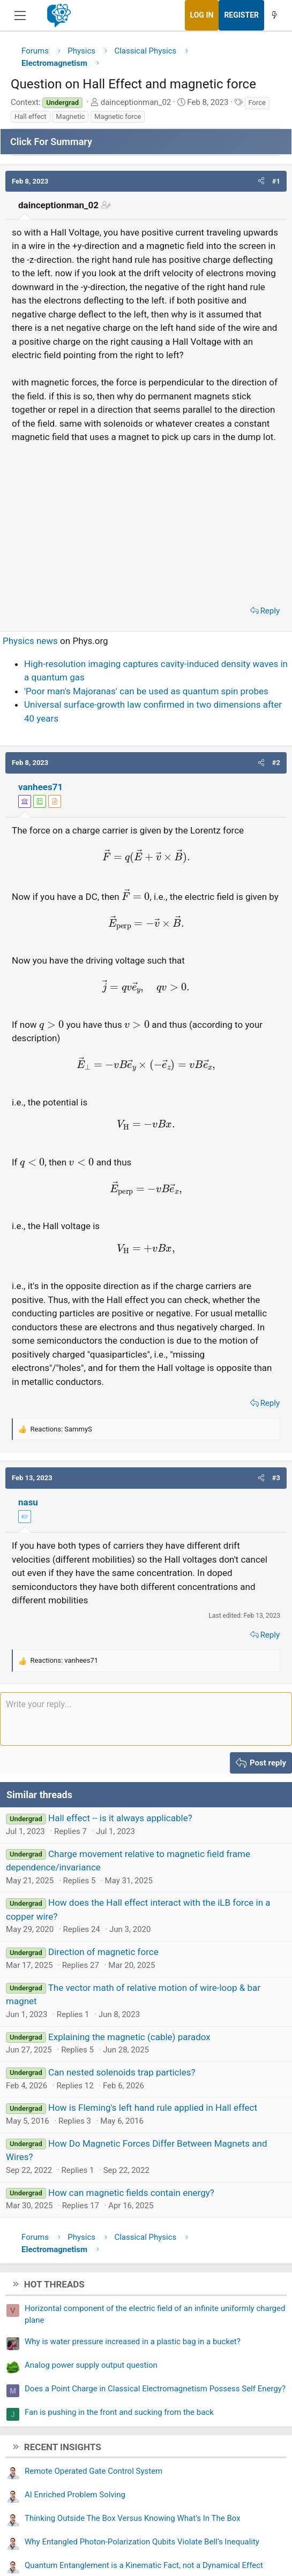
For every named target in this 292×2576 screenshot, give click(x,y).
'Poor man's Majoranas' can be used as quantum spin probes (146, 691)
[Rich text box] (146, 1719)
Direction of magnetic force (103, 1951)
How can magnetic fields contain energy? (131, 2192)
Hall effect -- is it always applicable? (120, 1818)
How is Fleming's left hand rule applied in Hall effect (152, 2107)
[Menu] (20, 15)
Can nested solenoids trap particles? (121, 2072)
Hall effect (30, 116)
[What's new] (274, 15)
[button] (261, 181)
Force (257, 103)
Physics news (30, 640)
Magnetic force (117, 116)
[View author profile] (54, 801)
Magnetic (70, 116)
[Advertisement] (146, 521)
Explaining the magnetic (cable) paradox (129, 2037)
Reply (270, 611)
